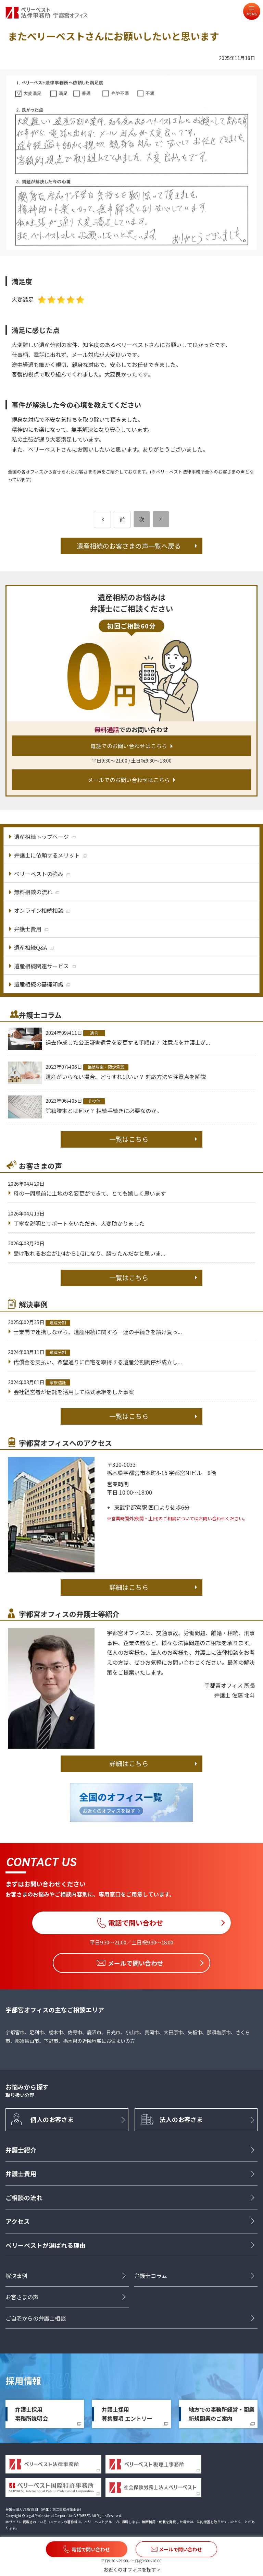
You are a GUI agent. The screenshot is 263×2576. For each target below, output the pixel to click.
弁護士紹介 (20, 2150)
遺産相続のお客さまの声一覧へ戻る (129, 546)
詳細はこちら (128, 1587)
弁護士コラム (150, 2276)
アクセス (17, 2221)
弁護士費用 (20, 2173)
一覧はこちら (128, 1139)
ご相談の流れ (23, 2197)
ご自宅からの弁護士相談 (35, 2318)
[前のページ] (102, 519)
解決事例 (16, 2276)
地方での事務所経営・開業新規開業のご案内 (221, 2414)
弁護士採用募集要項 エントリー (127, 2414)
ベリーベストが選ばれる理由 (45, 2245)
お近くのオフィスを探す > (131, 2569)
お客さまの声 (21, 2297)
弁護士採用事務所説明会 (31, 2414)
